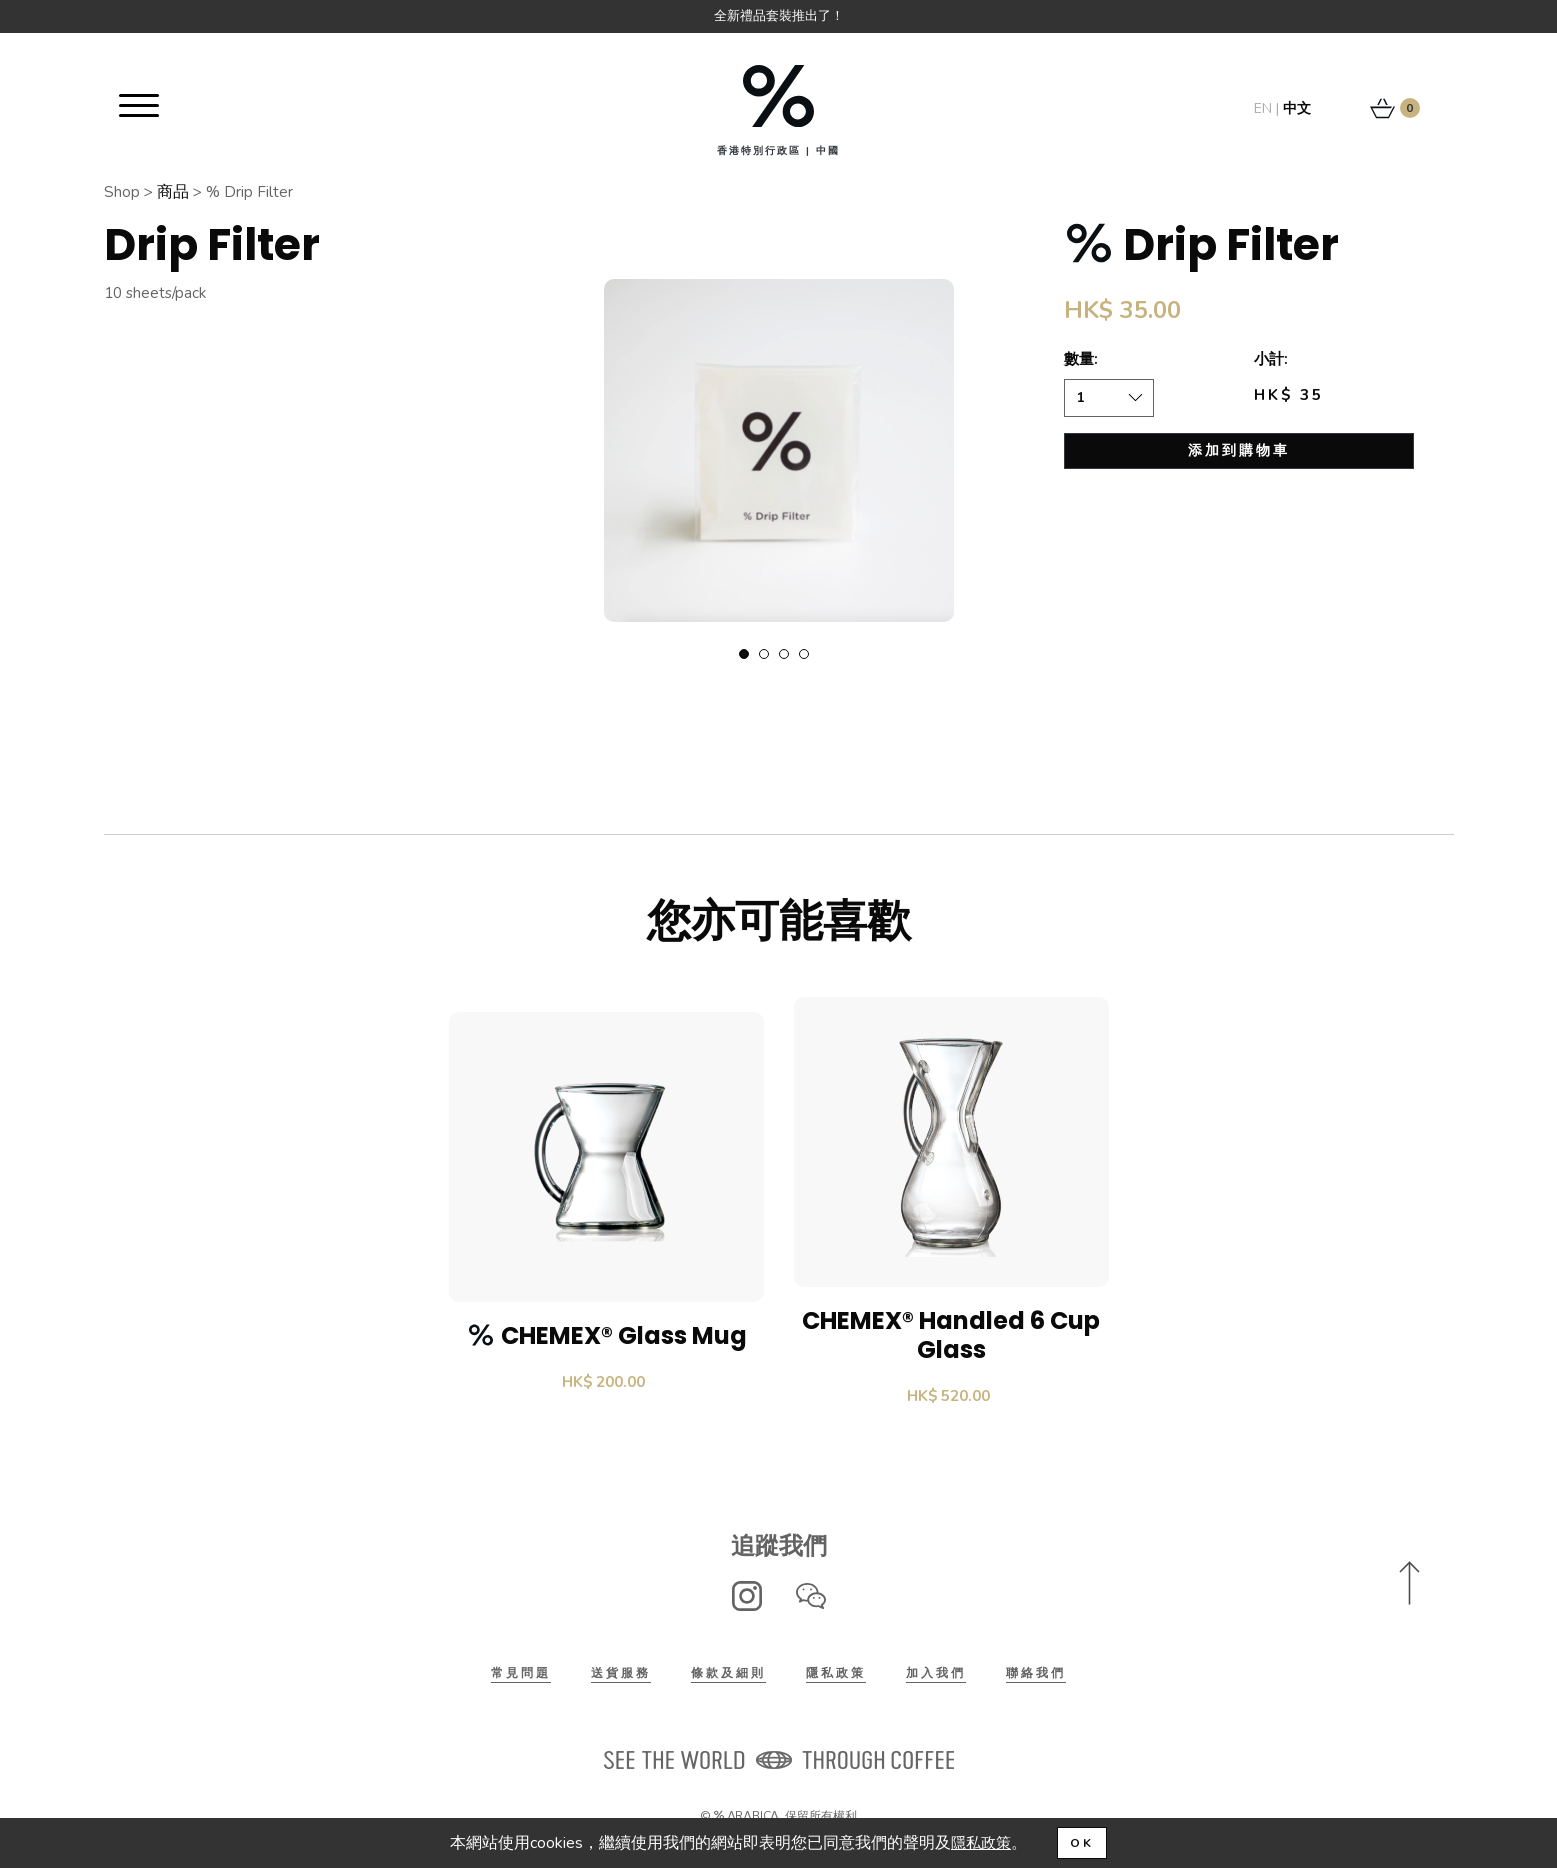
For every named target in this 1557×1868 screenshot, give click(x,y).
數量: (1082, 360)
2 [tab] (764, 655)
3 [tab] (784, 655)
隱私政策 (836, 1676)
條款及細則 (728, 1676)
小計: (1272, 360)
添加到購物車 (1239, 451)
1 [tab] (744, 655)
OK (1084, 1843)
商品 (174, 192)
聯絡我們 (1036, 1676)
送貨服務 (621, 1676)
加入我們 (936, 1676)
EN (1263, 108)
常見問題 (521, 1676)
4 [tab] (804, 655)
